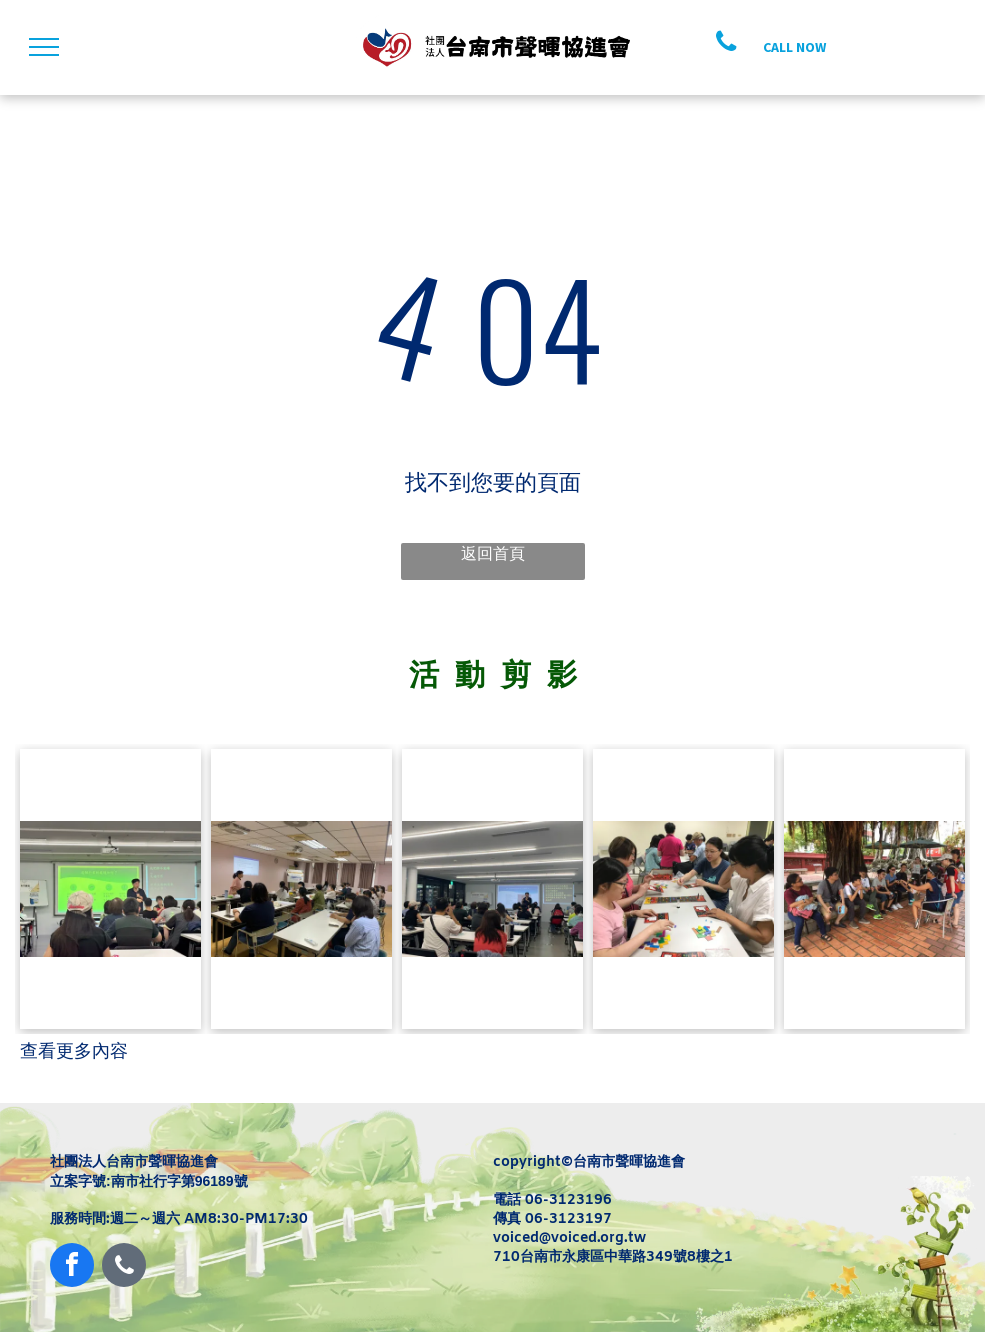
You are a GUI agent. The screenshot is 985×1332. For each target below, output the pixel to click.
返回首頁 (493, 553)
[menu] (44, 47)
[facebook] (72, 1267)
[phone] (124, 1267)
